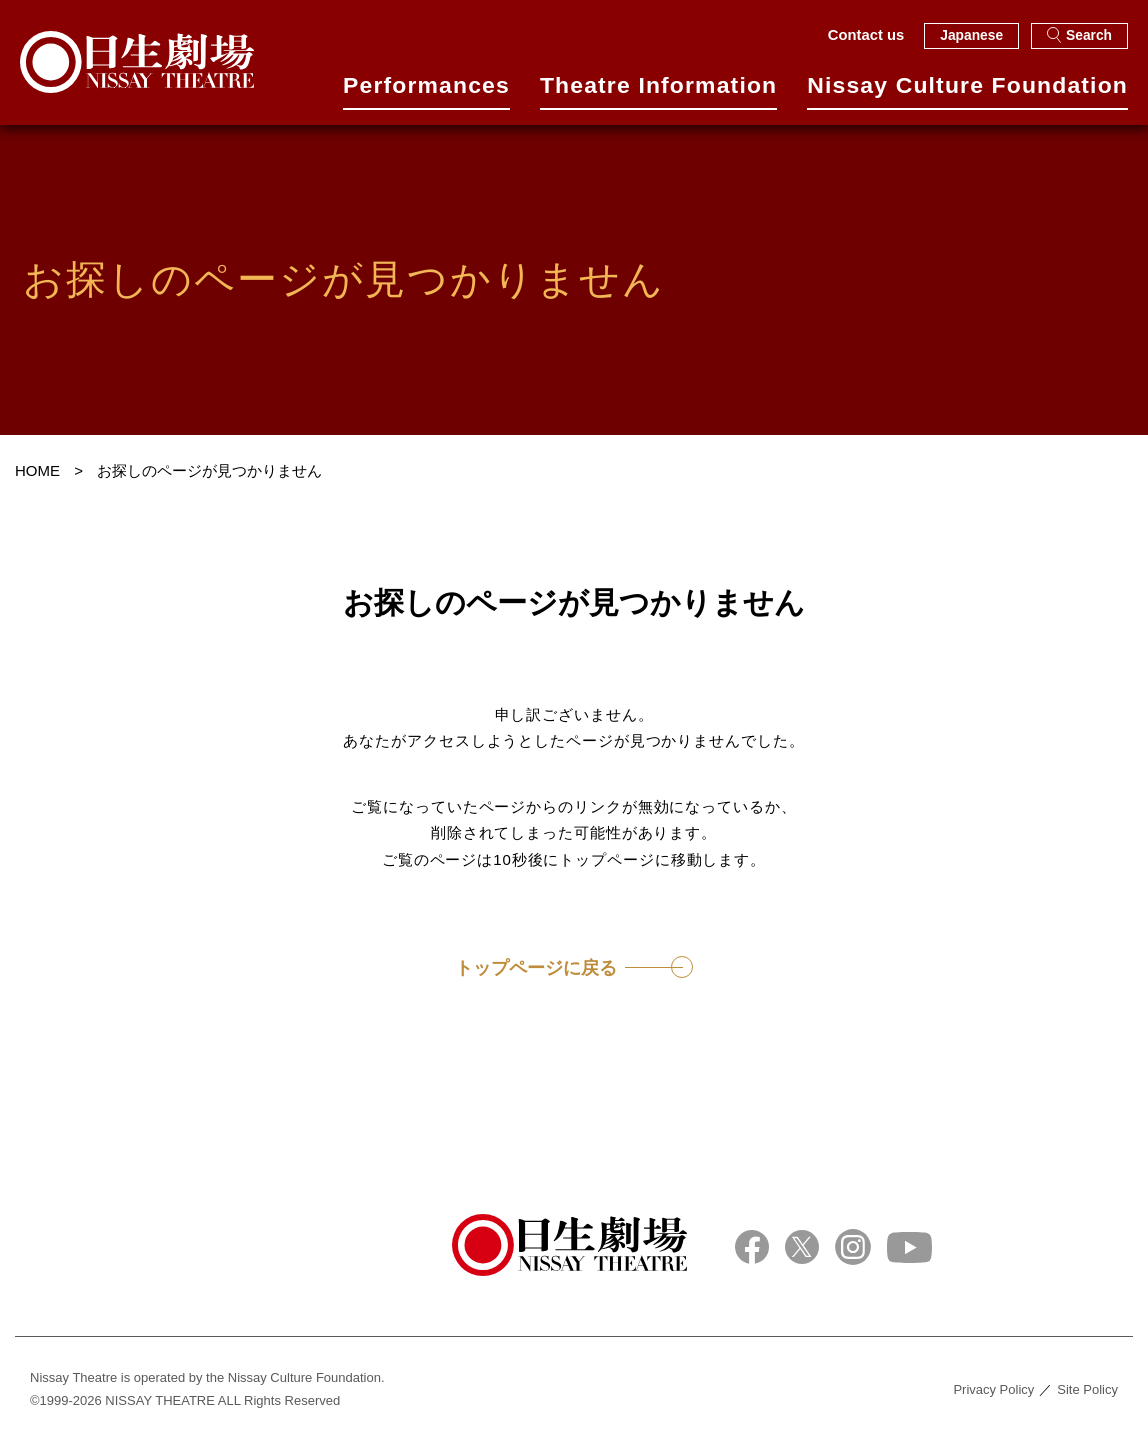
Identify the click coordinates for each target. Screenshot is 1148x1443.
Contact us (866, 35)
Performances (426, 92)
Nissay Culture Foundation (967, 92)
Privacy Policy (993, 1389)
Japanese (971, 35)
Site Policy (1087, 1389)
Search (1079, 35)
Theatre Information (658, 92)
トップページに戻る (536, 968)
